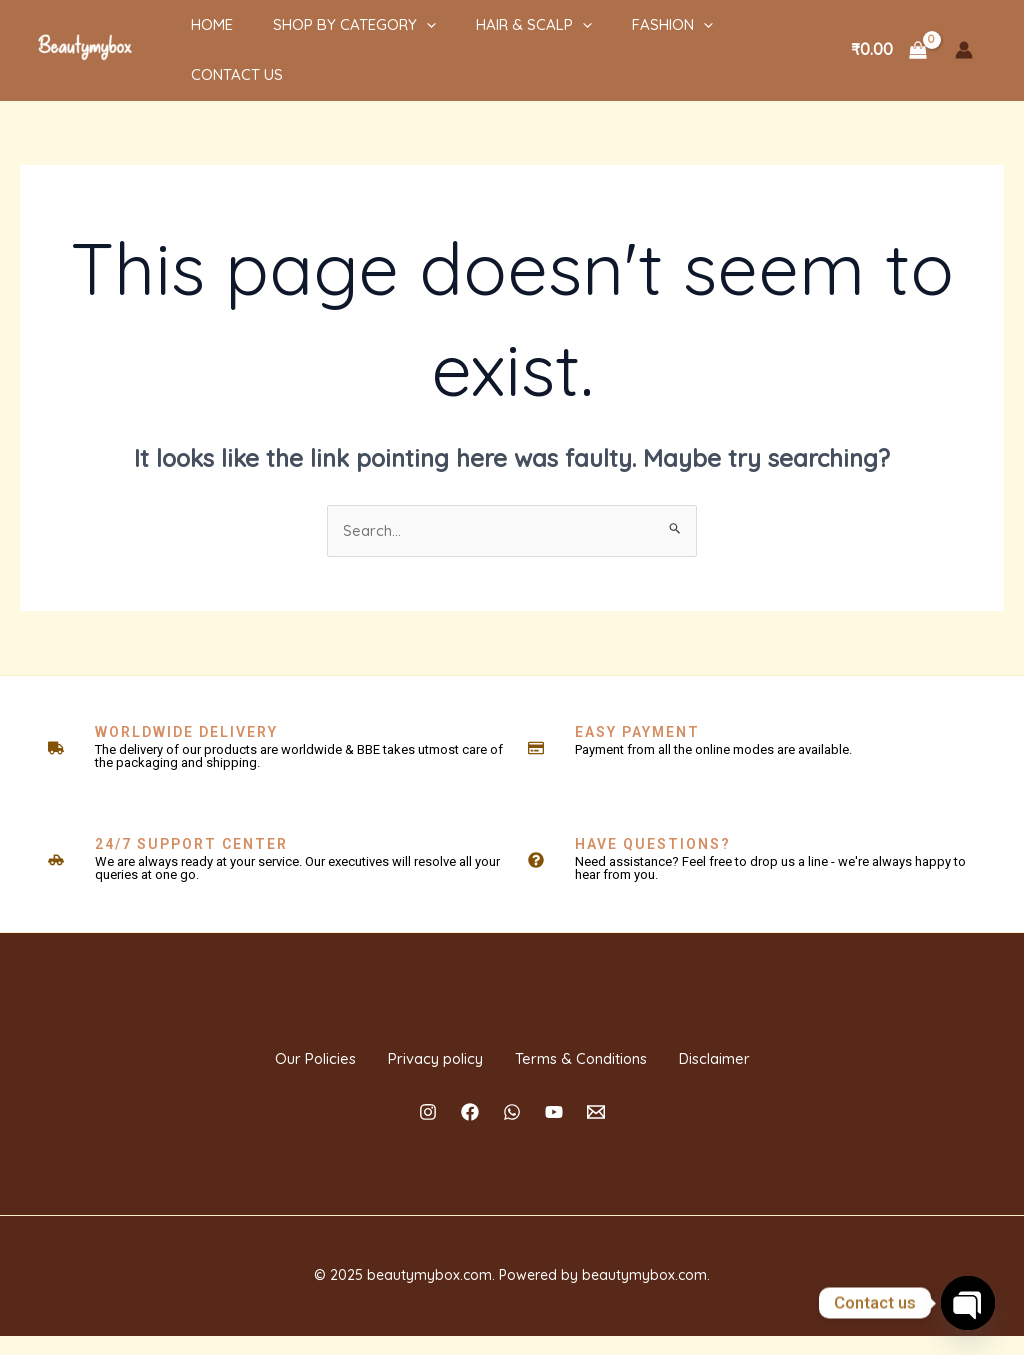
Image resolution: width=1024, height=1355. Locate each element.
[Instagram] (428, 1131)
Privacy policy (414, 1058)
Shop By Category (324, 39)
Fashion (622, 39)
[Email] (596, 1131)
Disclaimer (773, 1058)
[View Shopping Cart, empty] (888, 39)
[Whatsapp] (512, 1131)
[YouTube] (554, 1131)
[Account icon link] (964, 39)
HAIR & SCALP (494, 39)
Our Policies (256, 1058)
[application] (396, 39)
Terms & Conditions (600, 1058)
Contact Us (739, 38)
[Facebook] (470, 1131)
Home (192, 38)
